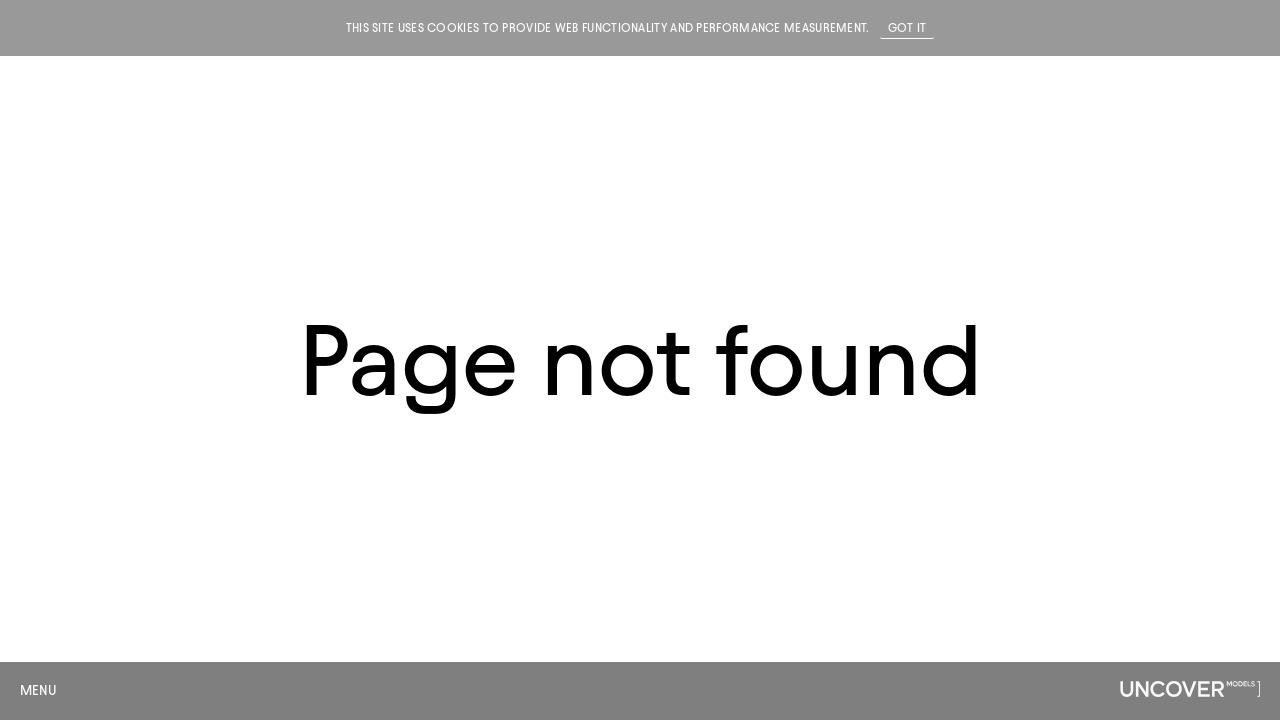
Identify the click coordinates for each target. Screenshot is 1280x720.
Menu (38, 690)
